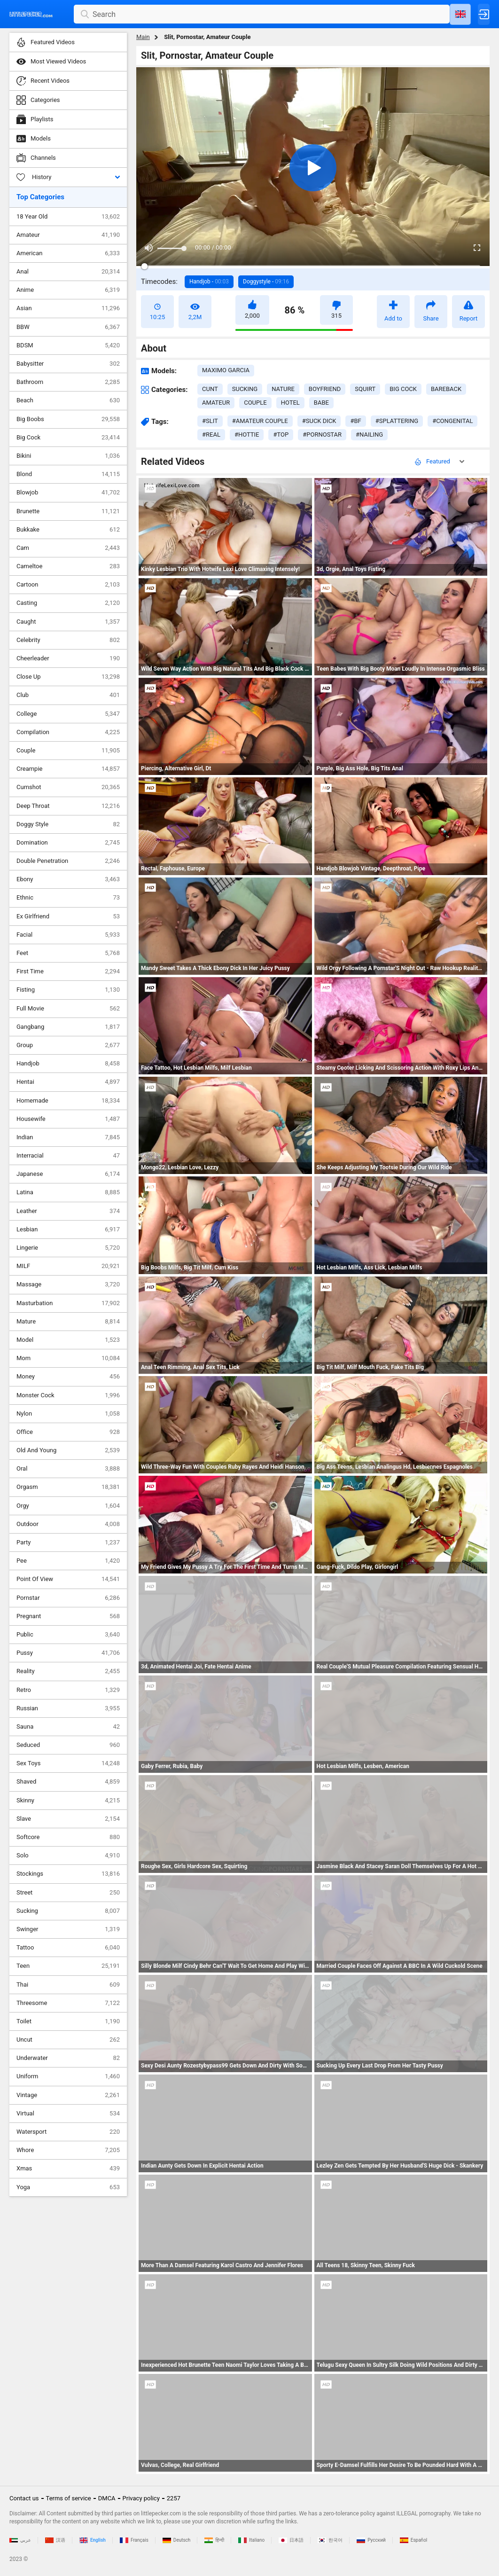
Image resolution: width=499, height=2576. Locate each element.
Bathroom (68, 382)
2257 (173, 2498)
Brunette (68, 511)
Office (68, 1432)
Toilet (68, 2021)
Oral (68, 1468)
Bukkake (68, 529)
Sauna (68, 1727)
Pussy (68, 1653)
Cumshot (68, 787)
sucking (244, 388)
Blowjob (68, 492)
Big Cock (68, 437)
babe (321, 402)
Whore (68, 2150)
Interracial (68, 1155)
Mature (68, 1321)
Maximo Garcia (226, 370)
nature (283, 388)
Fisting (68, 990)
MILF (68, 1266)
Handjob (68, 1063)
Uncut (68, 2040)
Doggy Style (68, 824)
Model (68, 1340)
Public (68, 1634)
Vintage (68, 2095)
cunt (210, 388)
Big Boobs (68, 419)
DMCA (107, 2498)
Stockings (68, 1874)
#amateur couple (260, 420)
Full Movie (68, 1008)
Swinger (68, 1929)
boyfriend (325, 388)
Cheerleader (68, 658)
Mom (68, 1358)
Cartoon (68, 584)
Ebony (68, 879)
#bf (355, 420)
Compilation (68, 732)
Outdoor (68, 1524)
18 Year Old (68, 216)
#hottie (246, 434)
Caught (68, 622)
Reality (68, 1671)
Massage (68, 1284)
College (68, 714)
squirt (365, 388)
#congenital (452, 420)
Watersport (68, 2132)
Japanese (68, 1174)
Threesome (68, 2003)
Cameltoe (68, 566)
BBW (68, 327)
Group (68, 1045)
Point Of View (68, 1579)
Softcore (68, 1837)
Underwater (68, 2058)
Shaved (68, 1781)
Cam (68, 548)
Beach (68, 400)
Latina (68, 1192)
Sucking (68, 1911)
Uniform (68, 2076)
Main (143, 36)
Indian (68, 1137)
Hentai (68, 1082)
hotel (290, 402)
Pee (68, 1561)
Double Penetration (68, 861)
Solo (68, 1855)
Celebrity (68, 640)
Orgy (68, 1506)
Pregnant (68, 1616)
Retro (68, 1690)
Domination (68, 842)
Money (68, 1376)
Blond (68, 474)
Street (68, 1892)
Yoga (68, 2187)
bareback (446, 388)
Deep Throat (68, 806)
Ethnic (68, 897)
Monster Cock (68, 1395)
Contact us (24, 2498)
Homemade (68, 1100)
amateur (216, 402)
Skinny (68, 1800)
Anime (68, 290)
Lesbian (68, 1229)
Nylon (68, 1413)
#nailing (369, 434)
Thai (68, 1985)
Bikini (68, 456)
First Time (68, 971)
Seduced (68, 1745)
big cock (403, 388)
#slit (210, 420)
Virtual (68, 2113)
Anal (68, 271)
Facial (68, 935)
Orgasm (68, 1487)
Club (68, 695)
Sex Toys (68, 1763)
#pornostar (322, 434)
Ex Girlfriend (68, 916)
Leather (68, 1211)
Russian (68, 1708)
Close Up (68, 677)
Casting (68, 603)
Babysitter (68, 364)
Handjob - (209, 281)
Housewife (68, 1119)
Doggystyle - (266, 281)
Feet (68, 953)
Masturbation (68, 1303)
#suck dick (319, 420)
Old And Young (68, 1450)
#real (211, 434)
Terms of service (68, 2498)
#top (280, 434)
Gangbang (68, 1027)
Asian (68, 308)
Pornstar (68, 1598)
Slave (68, 1819)
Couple (68, 750)
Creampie (68, 769)
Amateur (68, 235)
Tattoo (68, 1947)
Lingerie (68, 1248)
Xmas (68, 2168)
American (68, 253)
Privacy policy (141, 2498)
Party (68, 1542)
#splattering (396, 420)
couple (255, 402)
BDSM (68, 345)
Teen (68, 1966)
